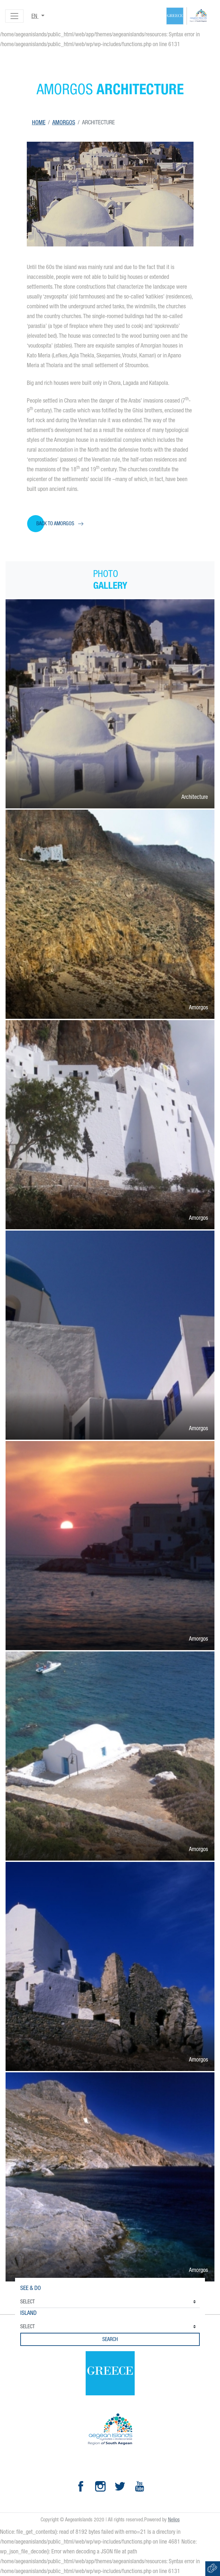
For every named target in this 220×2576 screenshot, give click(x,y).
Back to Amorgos (55, 523)
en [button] (35, 15)
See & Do (30, 2287)
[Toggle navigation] (14, 16)
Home (38, 122)
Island (28, 2312)
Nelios (174, 2519)
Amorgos (63, 122)
